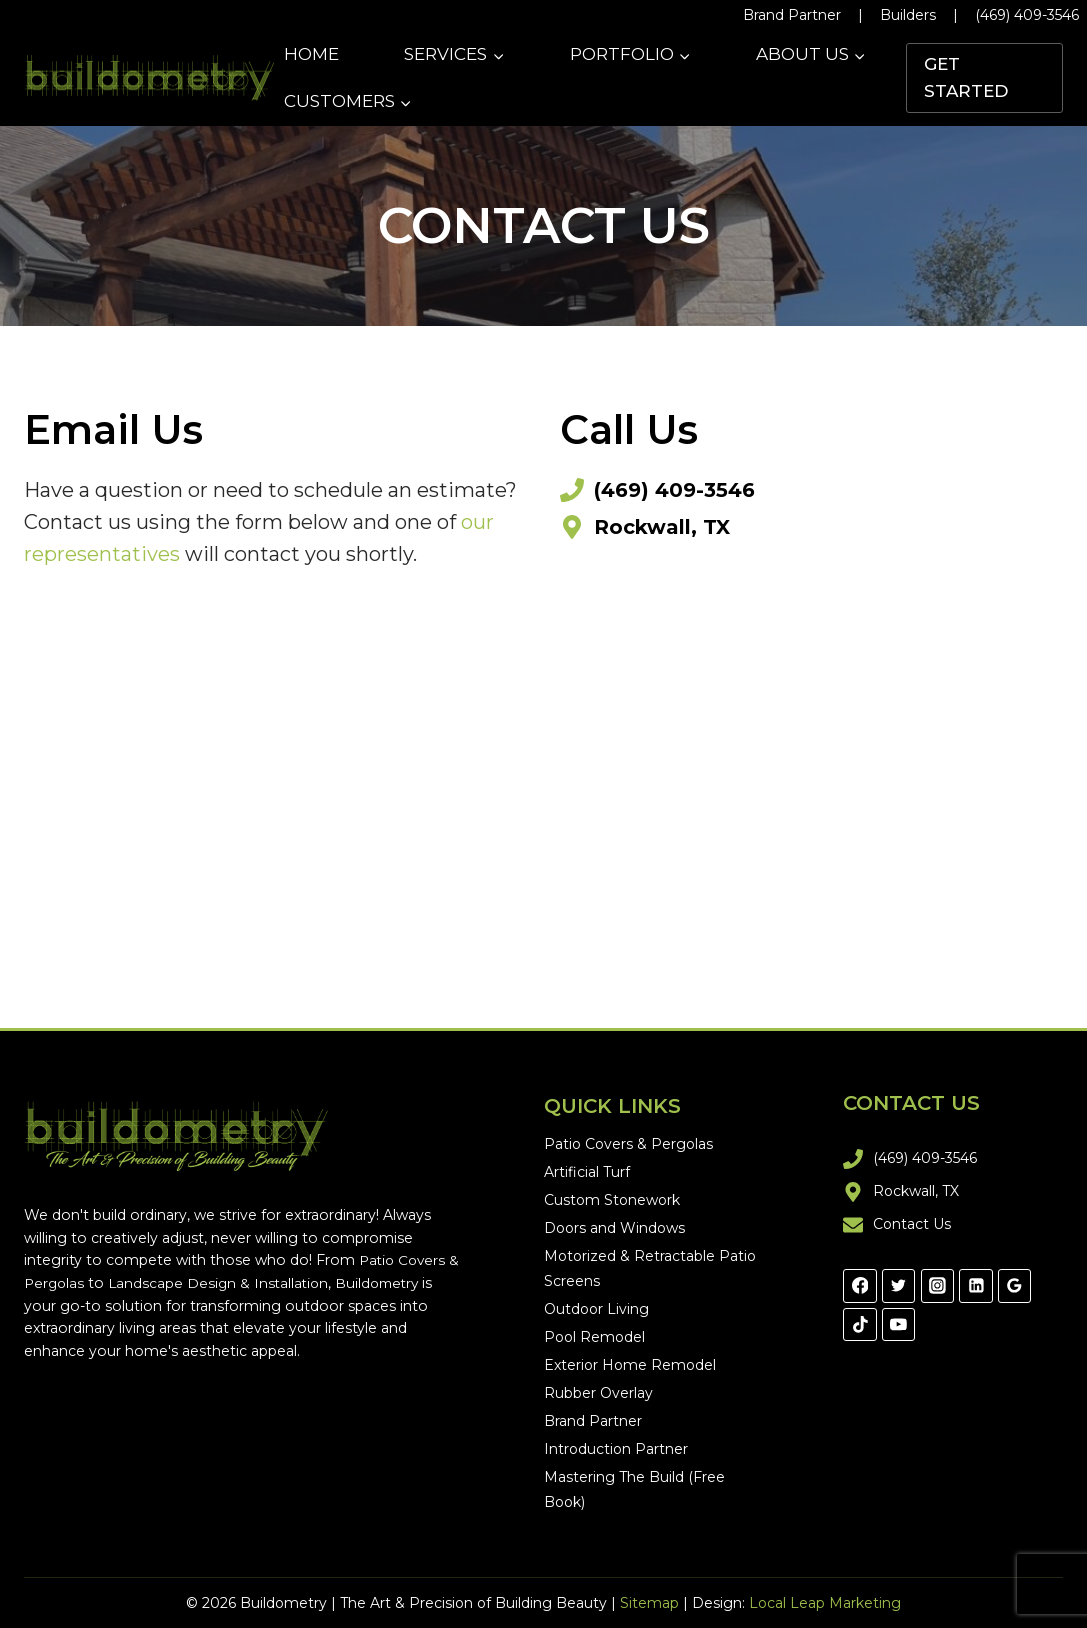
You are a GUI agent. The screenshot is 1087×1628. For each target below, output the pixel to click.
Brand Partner (792, 15)
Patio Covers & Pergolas (628, 1144)
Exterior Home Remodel (630, 1365)
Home (311, 54)
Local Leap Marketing (825, 1603)
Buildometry (401, 1283)
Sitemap (649, 1603)
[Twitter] (899, 1286)
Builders (908, 15)
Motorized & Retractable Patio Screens (650, 1268)
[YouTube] (899, 1325)
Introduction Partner (616, 1449)
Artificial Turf (587, 1172)
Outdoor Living (596, 1309)
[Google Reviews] (1015, 1286)
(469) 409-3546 (1027, 15)
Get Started (966, 77)
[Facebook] (860, 1286)
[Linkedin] (976, 1286)
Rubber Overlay (598, 1393)
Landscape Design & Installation (237, 1283)
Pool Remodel (594, 1337)
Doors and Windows (614, 1228)
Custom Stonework (612, 1200)
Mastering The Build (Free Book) (634, 1489)
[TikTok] (860, 1325)
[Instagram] (938, 1286)
